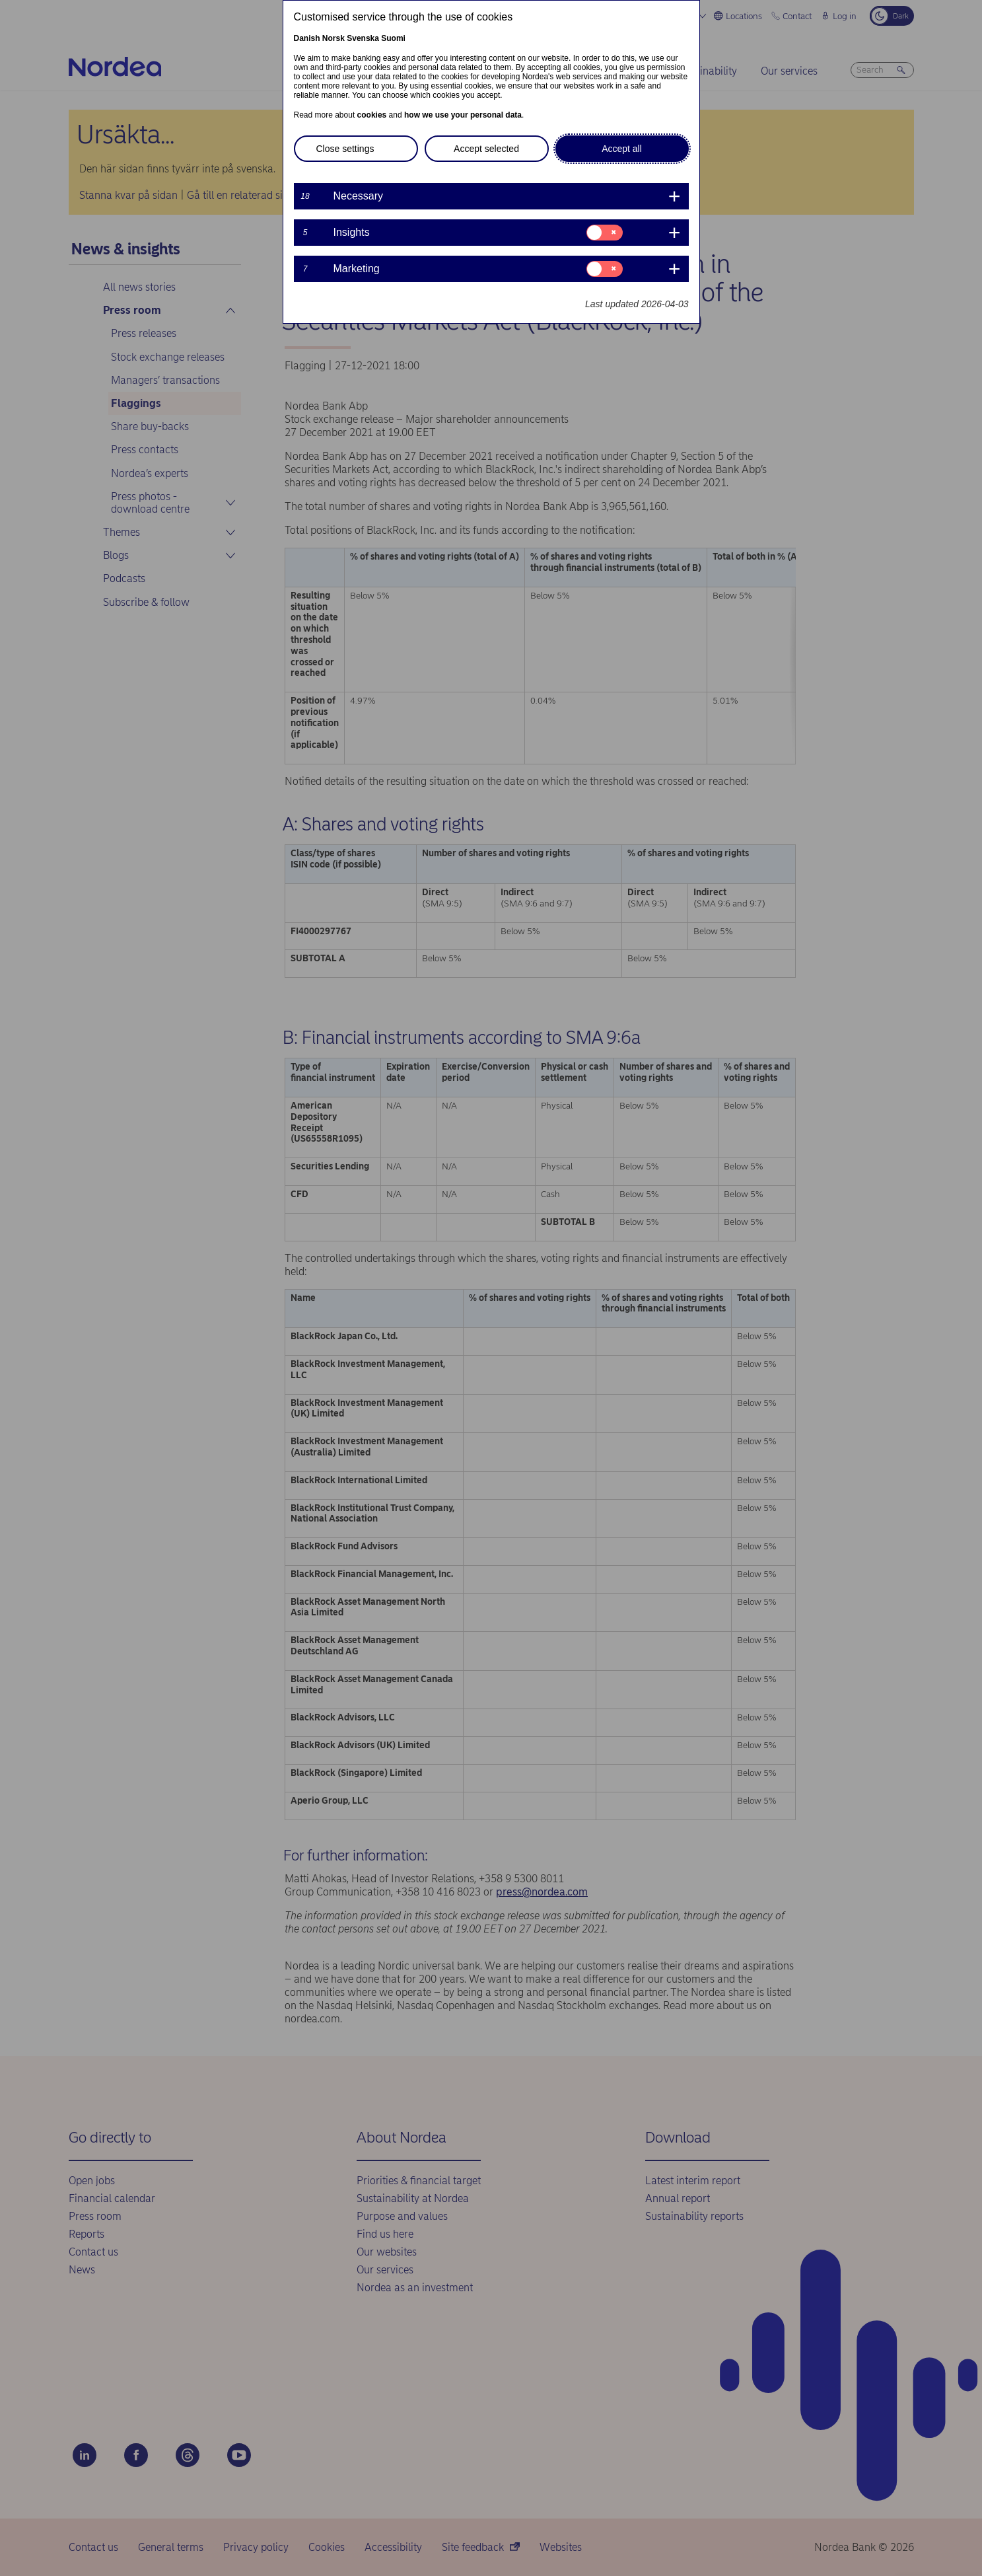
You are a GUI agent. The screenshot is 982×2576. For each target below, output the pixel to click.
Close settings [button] (345, 148)
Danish (307, 38)
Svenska (363, 38)
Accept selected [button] (486, 148)
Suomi (393, 38)
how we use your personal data (463, 115)
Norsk (333, 38)
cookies (372, 115)
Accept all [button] (622, 148)
